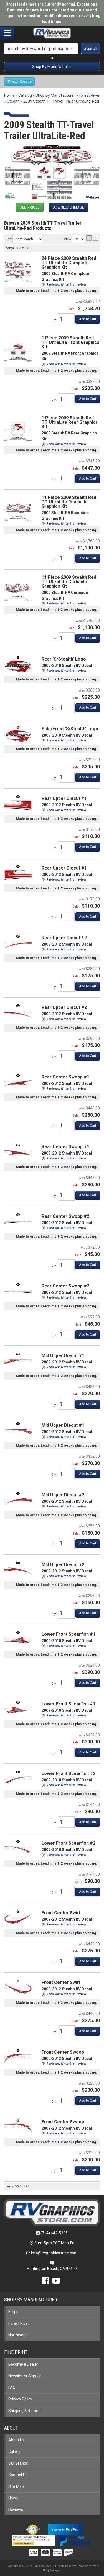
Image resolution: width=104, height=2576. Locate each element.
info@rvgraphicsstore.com (54, 2253)
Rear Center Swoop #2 (65, 1216)
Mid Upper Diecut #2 (63, 1495)
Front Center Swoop (63, 2052)
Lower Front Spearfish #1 (68, 1634)
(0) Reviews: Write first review (64, 1228)
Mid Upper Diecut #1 (63, 1355)
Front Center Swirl (61, 1912)
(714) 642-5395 (54, 2233)
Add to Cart (87, 1195)
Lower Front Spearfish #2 (68, 1773)
